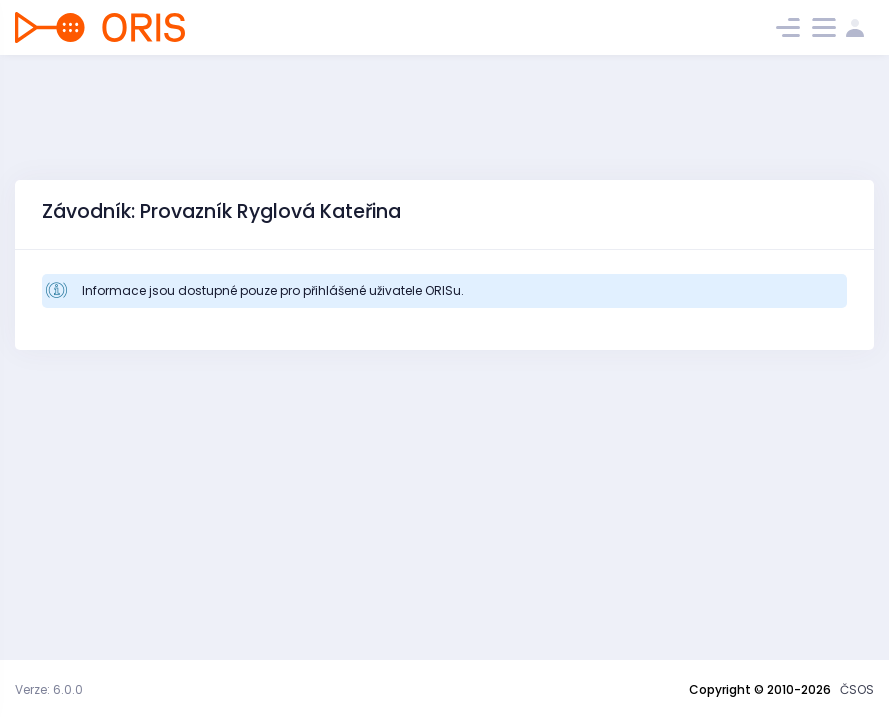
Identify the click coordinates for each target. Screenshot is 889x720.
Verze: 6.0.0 (49, 689)
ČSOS (857, 689)
